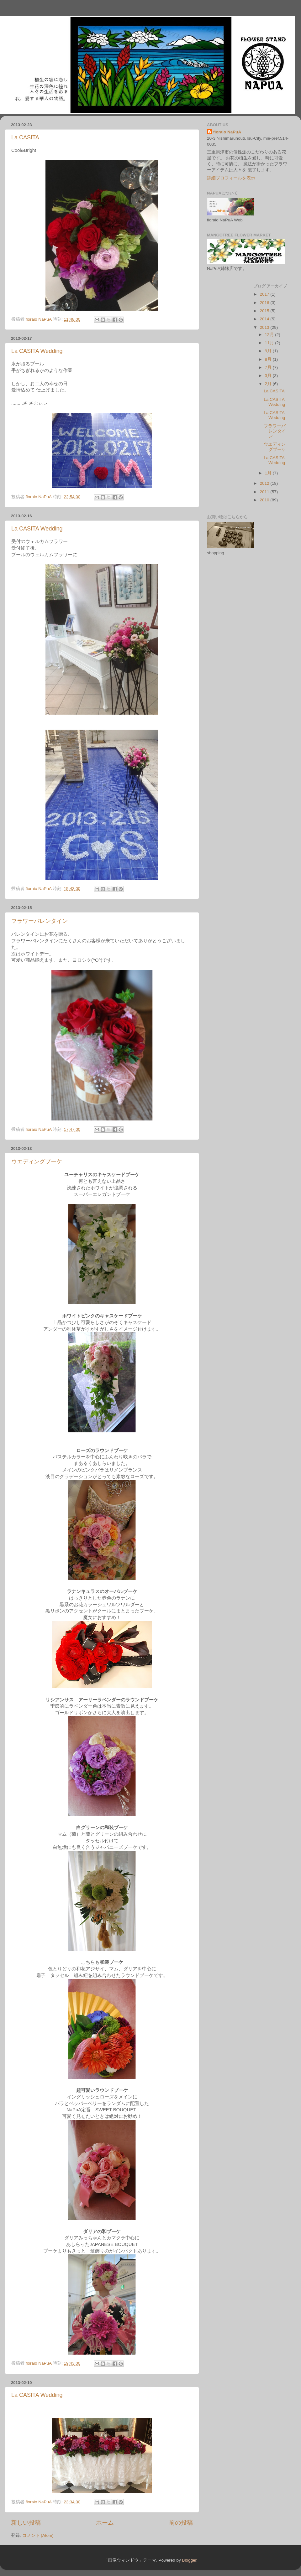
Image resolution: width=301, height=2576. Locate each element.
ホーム (105, 2522)
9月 (269, 351)
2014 (265, 319)
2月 (269, 383)
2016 (265, 302)
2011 (265, 491)
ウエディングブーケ (36, 1161)
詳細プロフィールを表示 (231, 178)
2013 (265, 327)
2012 (265, 483)
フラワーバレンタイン (39, 921)
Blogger (189, 2560)
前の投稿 (181, 2522)
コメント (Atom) (38, 2535)
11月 (270, 342)
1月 (269, 473)
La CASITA (25, 137)
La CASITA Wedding (36, 351)
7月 (269, 367)
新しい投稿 (26, 2522)
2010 (265, 500)
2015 (265, 310)
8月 (269, 359)
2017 (265, 294)
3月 (269, 375)
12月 (270, 334)
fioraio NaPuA (227, 132)
